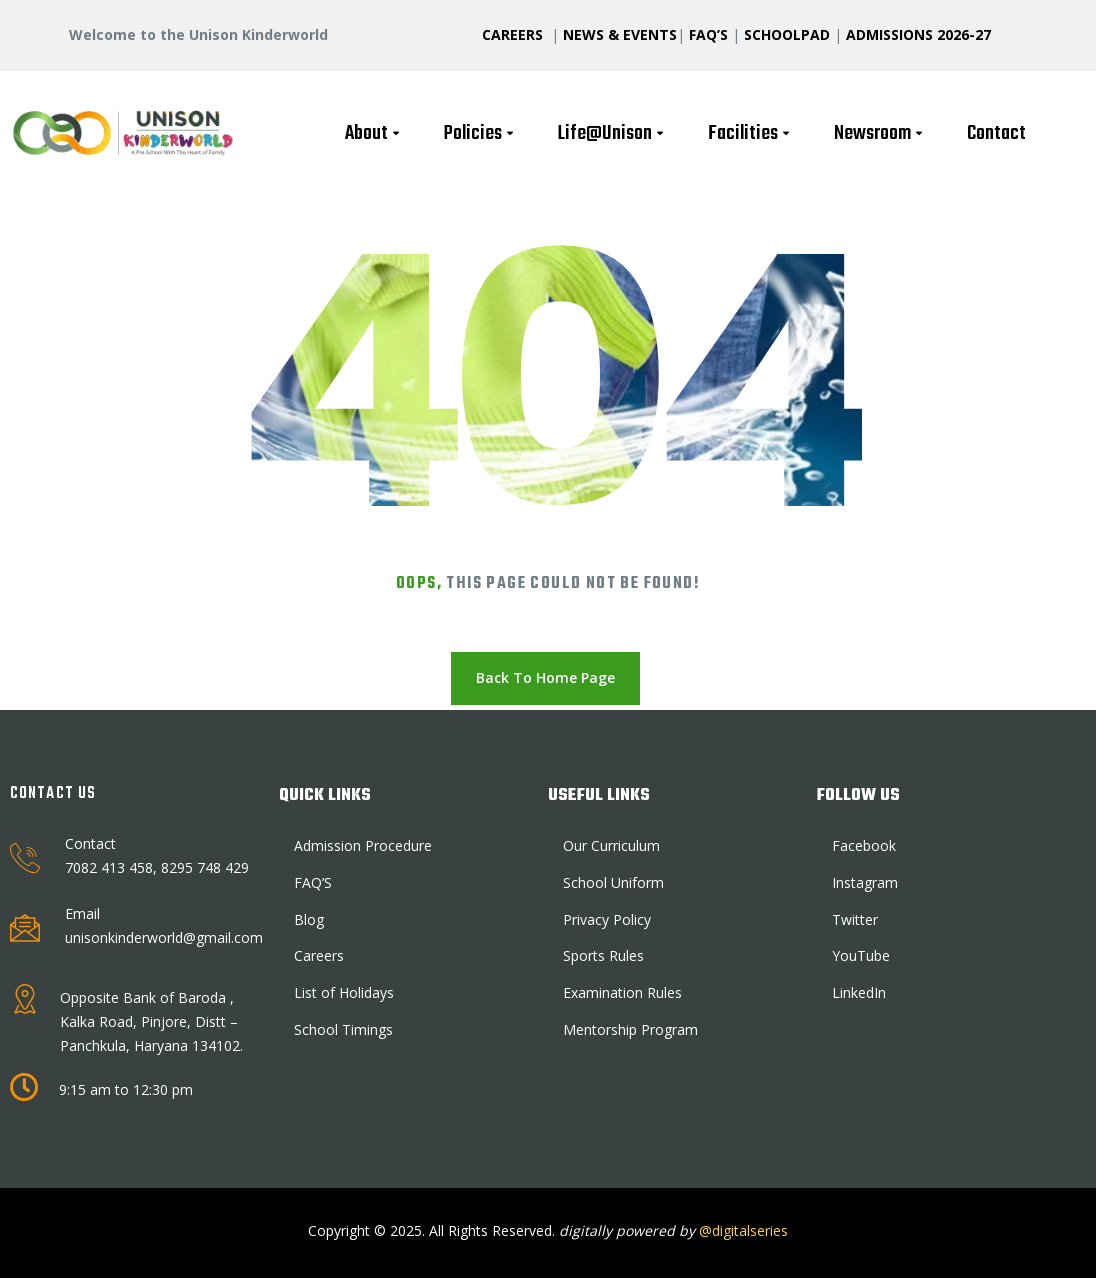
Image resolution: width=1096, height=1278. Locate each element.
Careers (319, 955)
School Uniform (613, 882)
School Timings (343, 1029)
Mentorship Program (630, 1029)
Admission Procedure (363, 845)
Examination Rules (622, 992)
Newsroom (880, 133)
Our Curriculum (611, 845)
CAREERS (514, 34)
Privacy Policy (607, 919)
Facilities (751, 133)
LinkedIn (859, 992)
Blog (309, 919)
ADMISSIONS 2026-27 (918, 34)
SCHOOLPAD (789, 34)
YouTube (861, 955)
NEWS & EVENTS (620, 34)
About (374, 133)
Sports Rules (603, 955)
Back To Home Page (545, 677)
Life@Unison (613, 133)
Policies (481, 133)
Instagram (865, 882)
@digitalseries (741, 1230)
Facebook (864, 845)
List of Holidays (344, 992)
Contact (996, 133)
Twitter (855, 919)
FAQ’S (708, 34)
